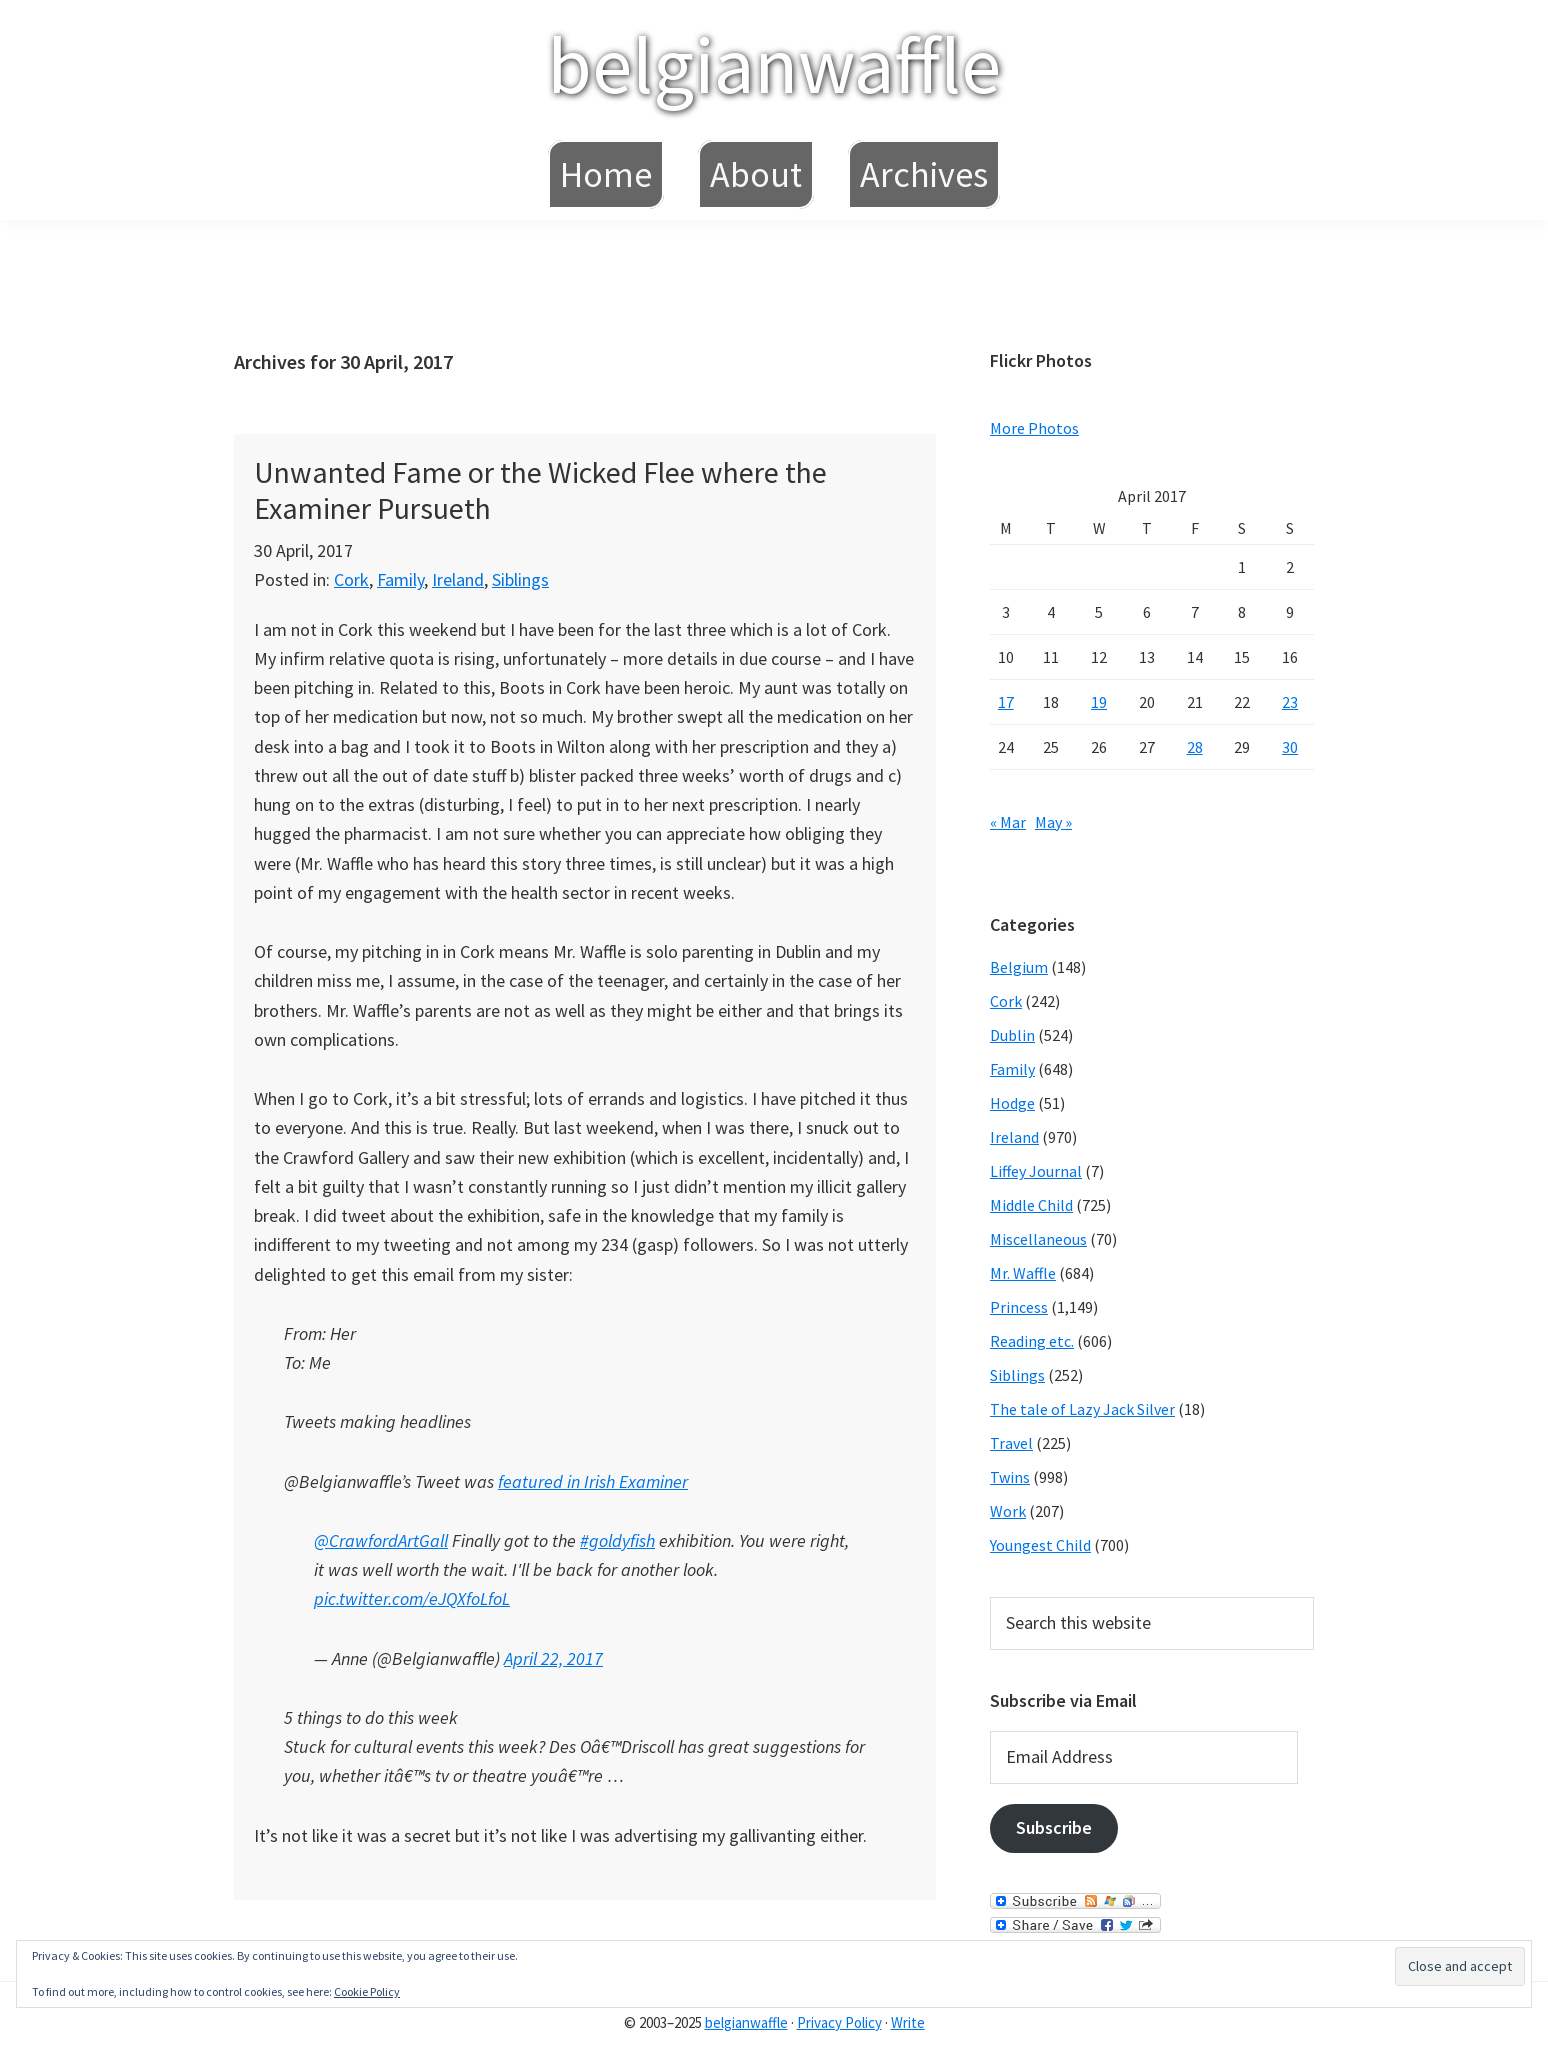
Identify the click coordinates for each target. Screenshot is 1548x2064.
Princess (1019, 1307)
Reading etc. (1032, 1341)
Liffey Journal (1036, 1171)
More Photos (1034, 428)
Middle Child (1031, 1205)
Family (400, 579)
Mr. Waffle (1023, 1273)
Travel (1011, 1443)
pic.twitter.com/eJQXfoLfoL (412, 1598)
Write (908, 2022)
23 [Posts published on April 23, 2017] (1290, 702)
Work (1008, 1511)
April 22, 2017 (553, 1658)
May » (1053, 822)
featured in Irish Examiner (593, 1481)
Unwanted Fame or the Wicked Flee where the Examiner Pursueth (540, 490)
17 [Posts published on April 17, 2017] (1006, 702)
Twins (1010, 1477)
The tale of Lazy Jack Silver (1082, 1409)
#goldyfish (617, 1540)
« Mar (1008, 822)
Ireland (458, 579)
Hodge (1012, 1103)
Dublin (1012, 1035)
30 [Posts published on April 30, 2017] (1290, 747)
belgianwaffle (774, 64)
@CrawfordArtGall (381, 1540)
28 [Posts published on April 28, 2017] (1195, 747)
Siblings (520, 579)
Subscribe (1054, 1827)
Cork (351, 579)
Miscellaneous (1038, 1239)
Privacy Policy (839, 2022)
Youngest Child (1040, 1545)
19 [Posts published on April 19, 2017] (1099, 702)
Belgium (1019, 967)
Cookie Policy (367, 1991)
